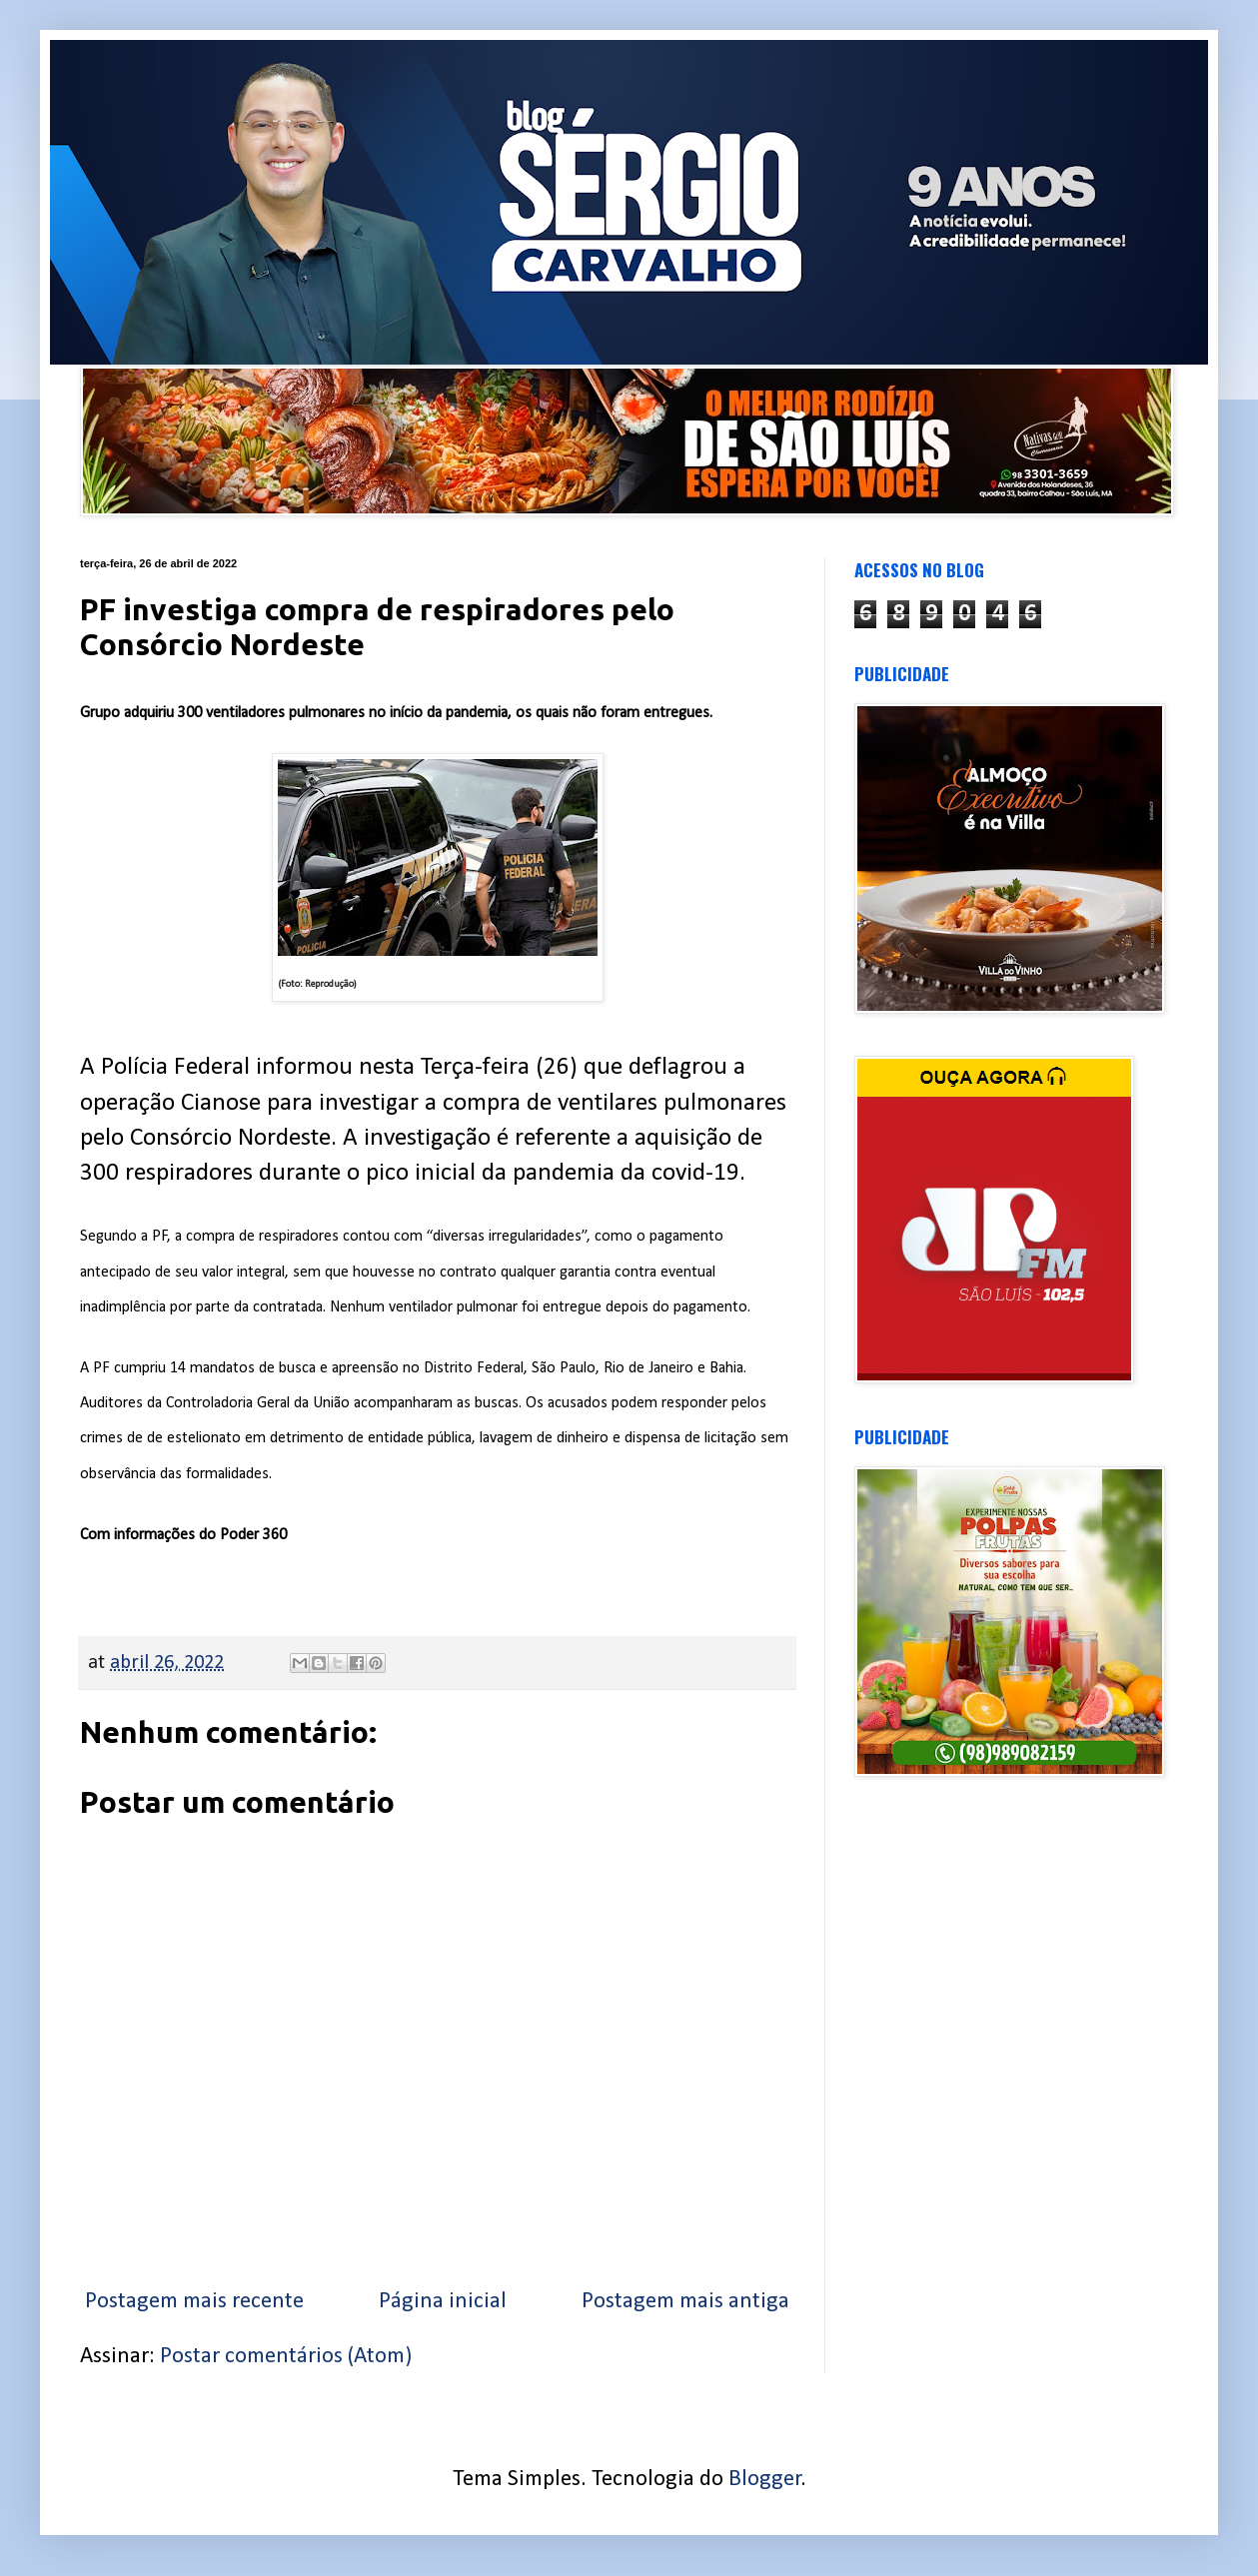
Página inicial (443, 2301)
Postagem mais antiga (685, 2301)
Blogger (764, 2479)
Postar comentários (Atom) (286, 2356)
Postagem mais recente (194, 2301)
